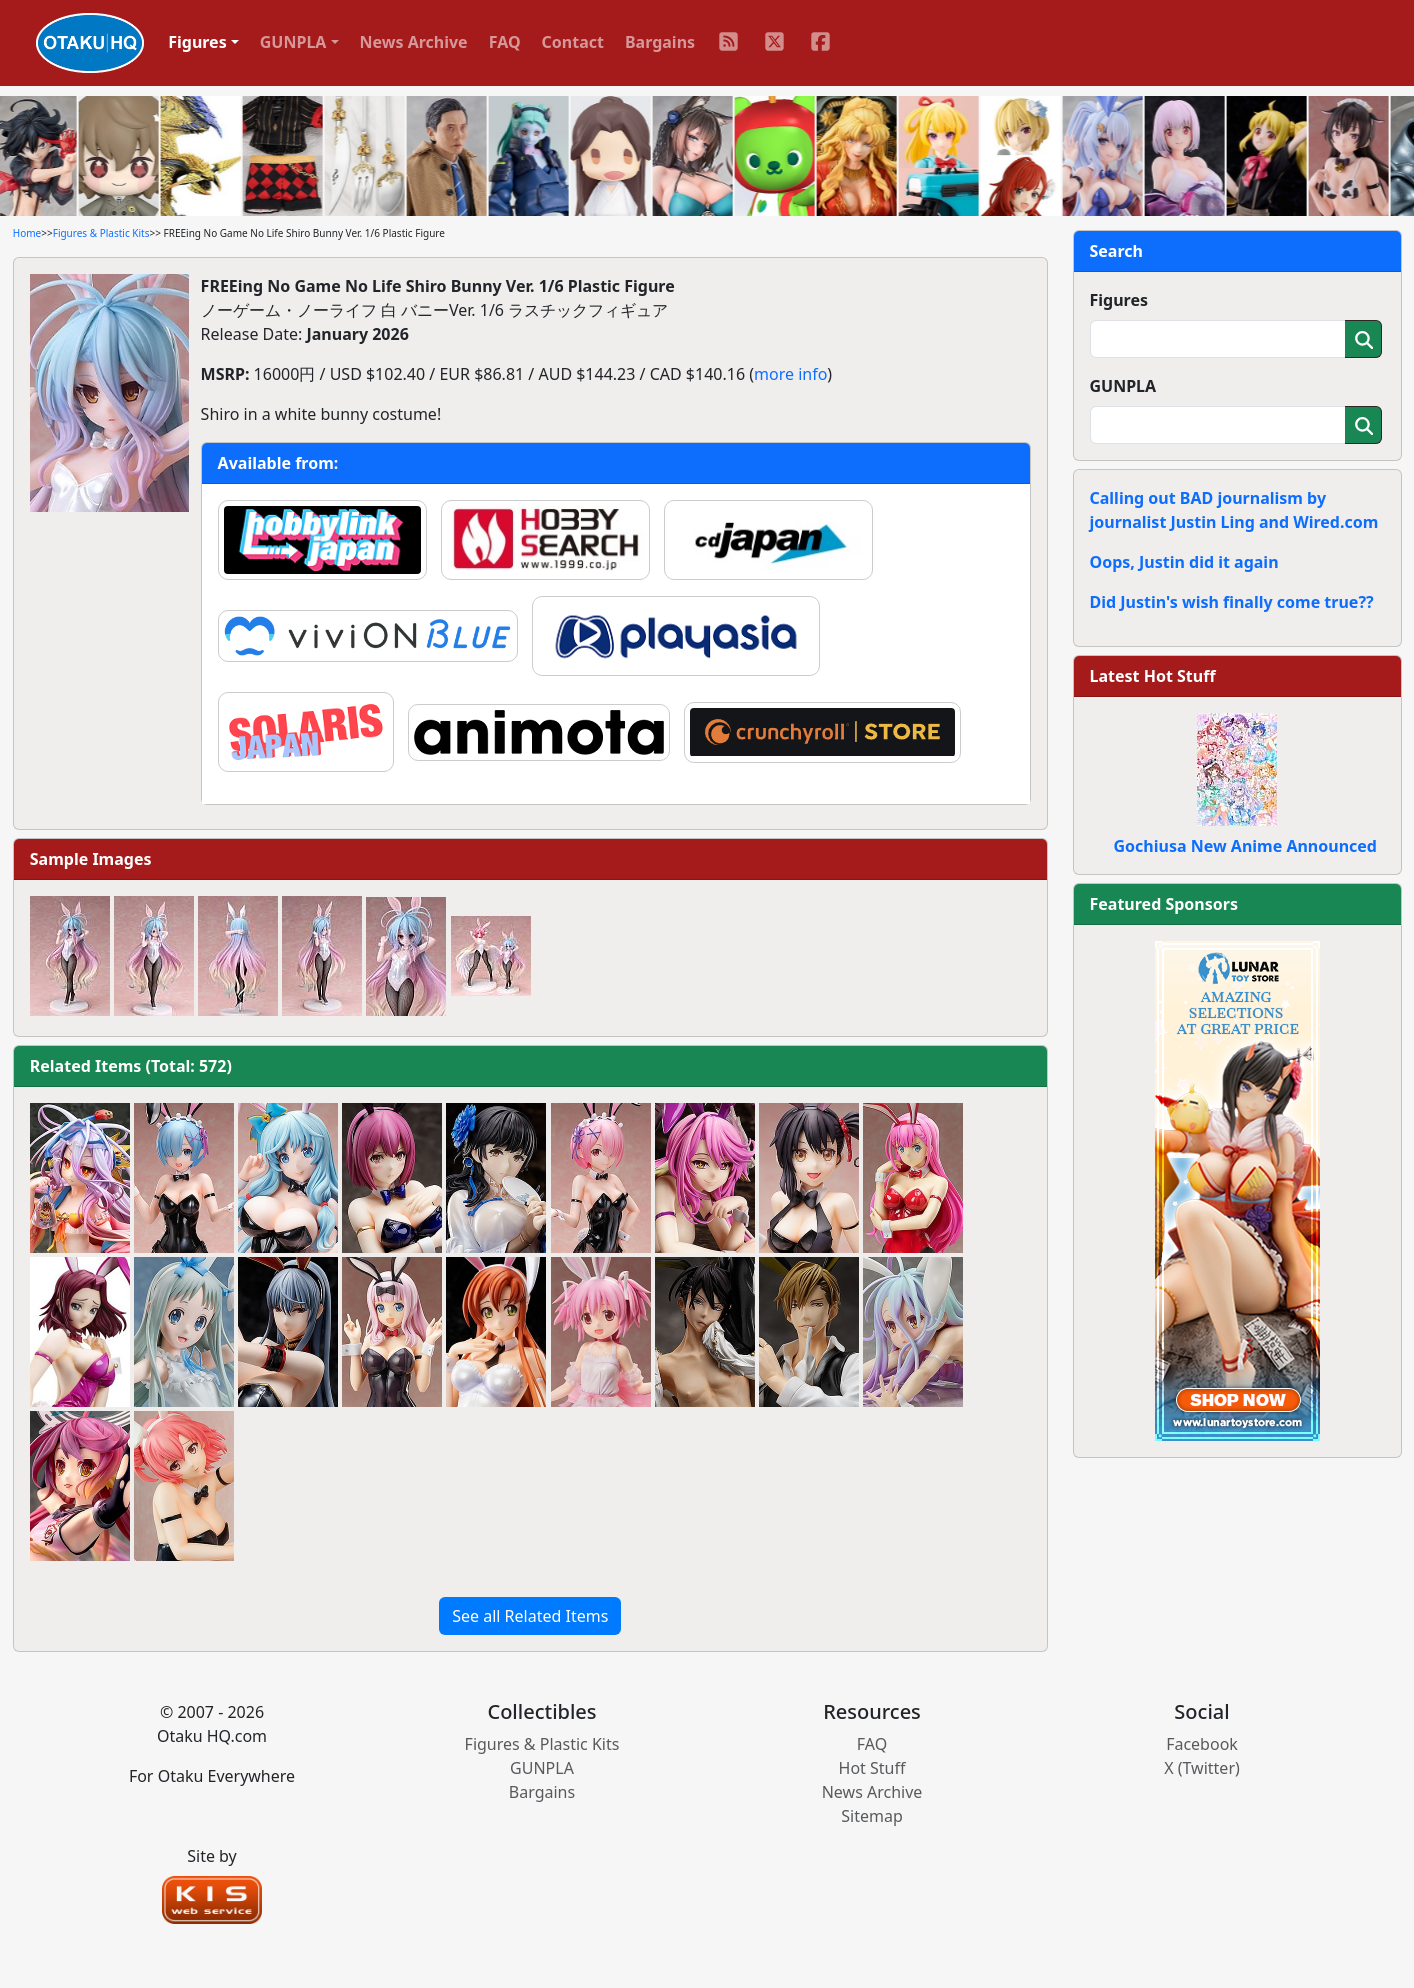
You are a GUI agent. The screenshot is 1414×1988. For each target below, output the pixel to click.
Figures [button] (197, 42)
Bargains (660, 42)
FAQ (505, 42)
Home (27, 233)
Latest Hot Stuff (1153, 676)
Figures (1119, 300)
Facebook (1202, 1744)
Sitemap (872, 1816)
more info (790, 374)
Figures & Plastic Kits (101, 233)
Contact (573, 42)
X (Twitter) (1202, 1768)
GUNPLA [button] (293, 42)
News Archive (414, 42)
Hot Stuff (872, 1768)
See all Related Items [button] (530, 1616)
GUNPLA (1123, 386)
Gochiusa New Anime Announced (1245, 846)
